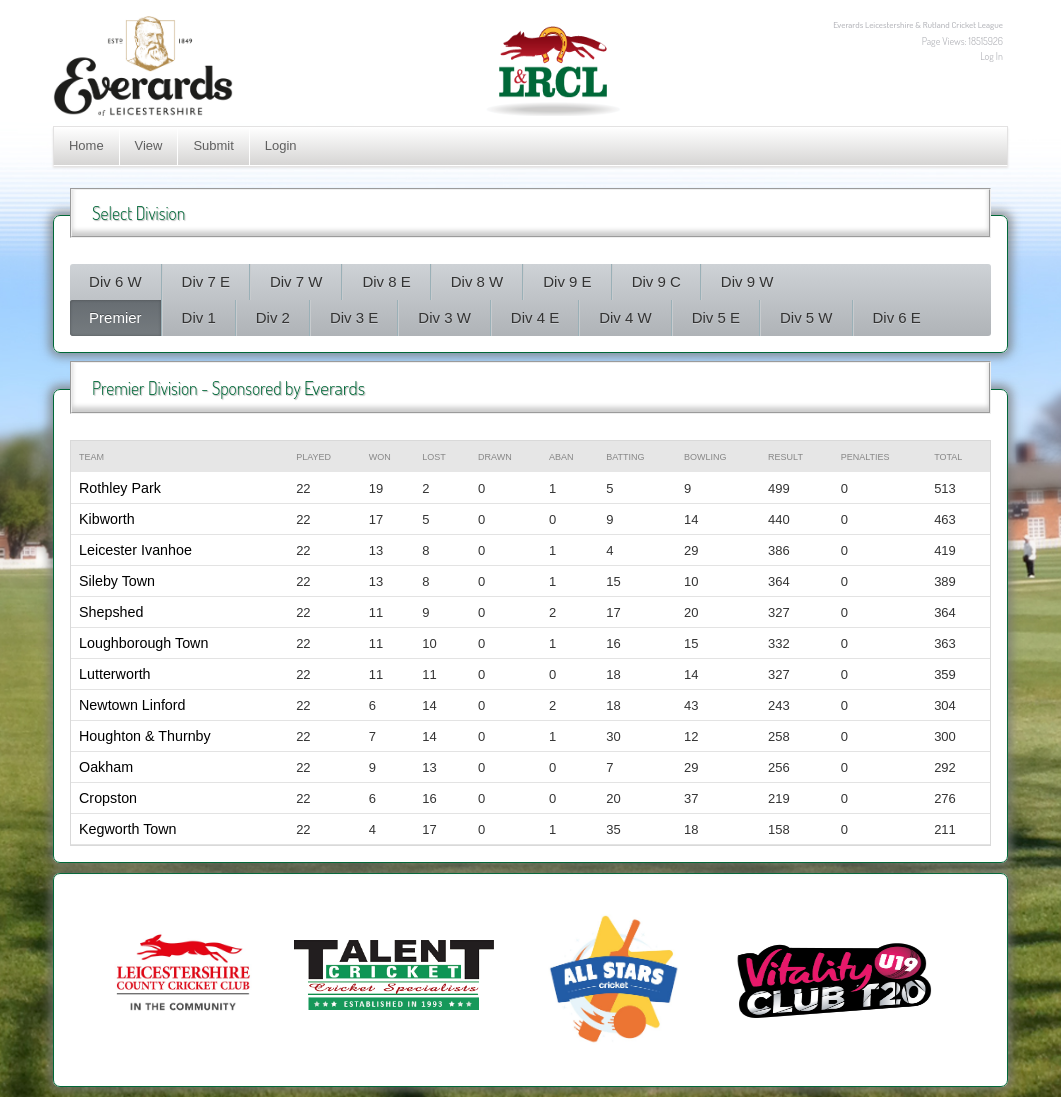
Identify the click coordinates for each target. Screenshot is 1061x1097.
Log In (991, 56)
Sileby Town (117, 581)
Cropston (108, 798)
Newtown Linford (132, 705)
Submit (213, 145)
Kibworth (107, 519)
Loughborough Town (143, 643)
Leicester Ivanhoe (135, 550)
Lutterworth (115, 674)
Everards (334, 387)
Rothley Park (120, 488)
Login (281, 145)
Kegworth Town (128, 829)
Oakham (106, 767)
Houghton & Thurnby (145, 736)
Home (86, 145)
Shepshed (111, 612)
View (149, 145)
